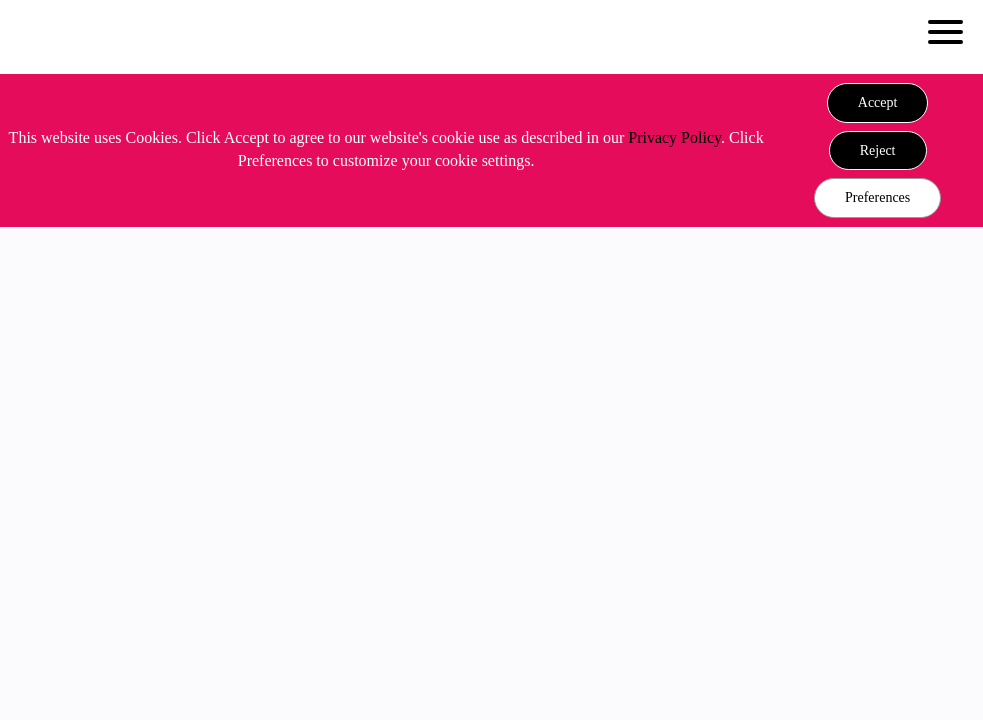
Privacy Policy (674, 137)
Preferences (877, 197)
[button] (878, 103)
